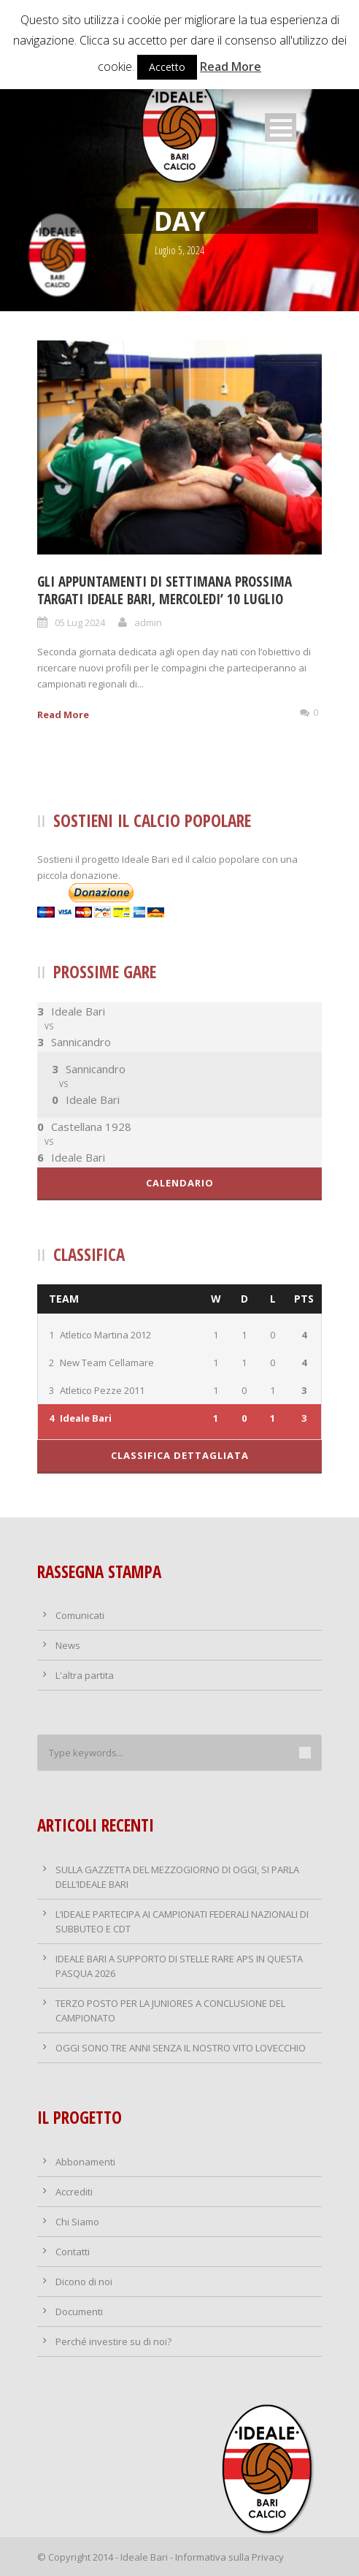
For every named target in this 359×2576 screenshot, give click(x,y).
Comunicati (79, 1615)
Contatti (72, 2251)
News (67, 1645)
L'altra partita (84, 1675)
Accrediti (74, 2191)
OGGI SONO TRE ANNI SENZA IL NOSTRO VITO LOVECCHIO (180, 2047)
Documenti (79, 2311)
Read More (63, 714)
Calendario (180, 1182)
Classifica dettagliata (180, 1455)
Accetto (167, 67)
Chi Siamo (77, 2221)
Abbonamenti (85, 2161)
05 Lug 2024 (80, 622)
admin (148, 622)
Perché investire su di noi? (113, 2341)
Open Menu (280, 127)
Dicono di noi (83, 2281)
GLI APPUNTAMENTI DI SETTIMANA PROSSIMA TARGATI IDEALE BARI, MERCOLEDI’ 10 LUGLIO (164, 590)
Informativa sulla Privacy (229, 2557)
